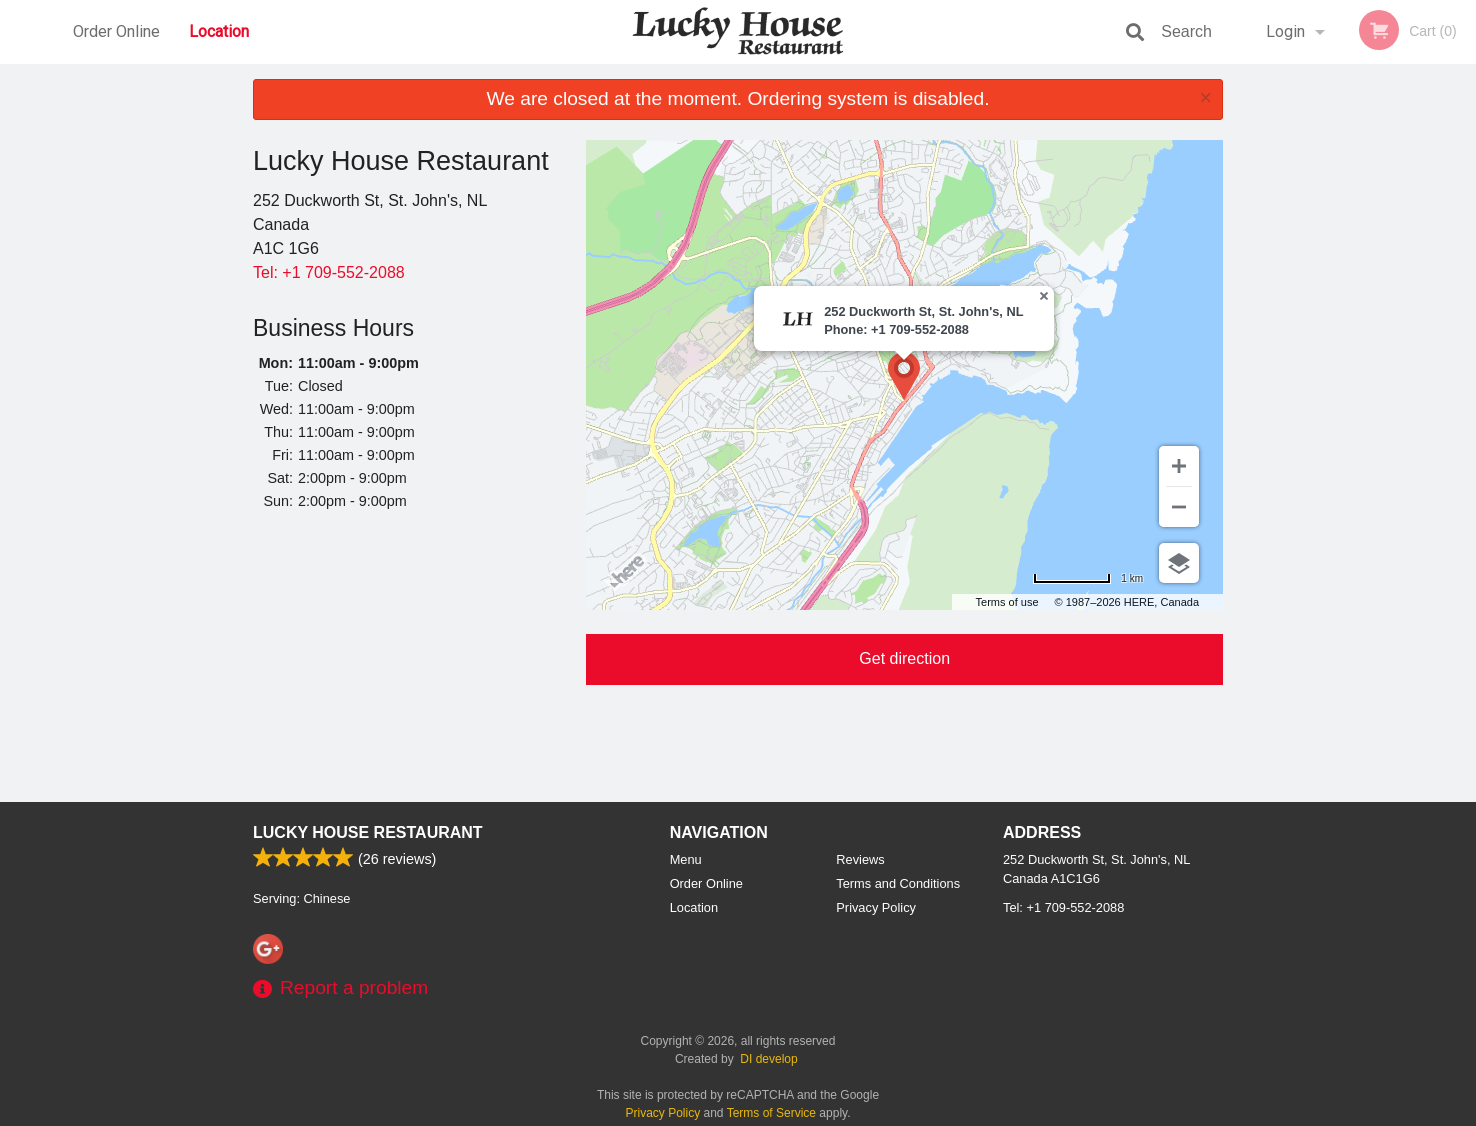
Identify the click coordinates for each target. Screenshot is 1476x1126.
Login (1285, 31)
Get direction (904, 658)
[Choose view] (1179, 563)
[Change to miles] (1088, 578)
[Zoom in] (1179, 466)
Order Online (116, 31)
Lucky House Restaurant (368, 832)
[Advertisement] (404, 659)
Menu (686, 859)
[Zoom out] (1179, 507)
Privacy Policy (876, 907)
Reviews (860, 859)
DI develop (768, 1059)
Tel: (329, 272)
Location (219, 31)
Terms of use (1007, 602)
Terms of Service (771, 1113)
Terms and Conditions (898, 883)
